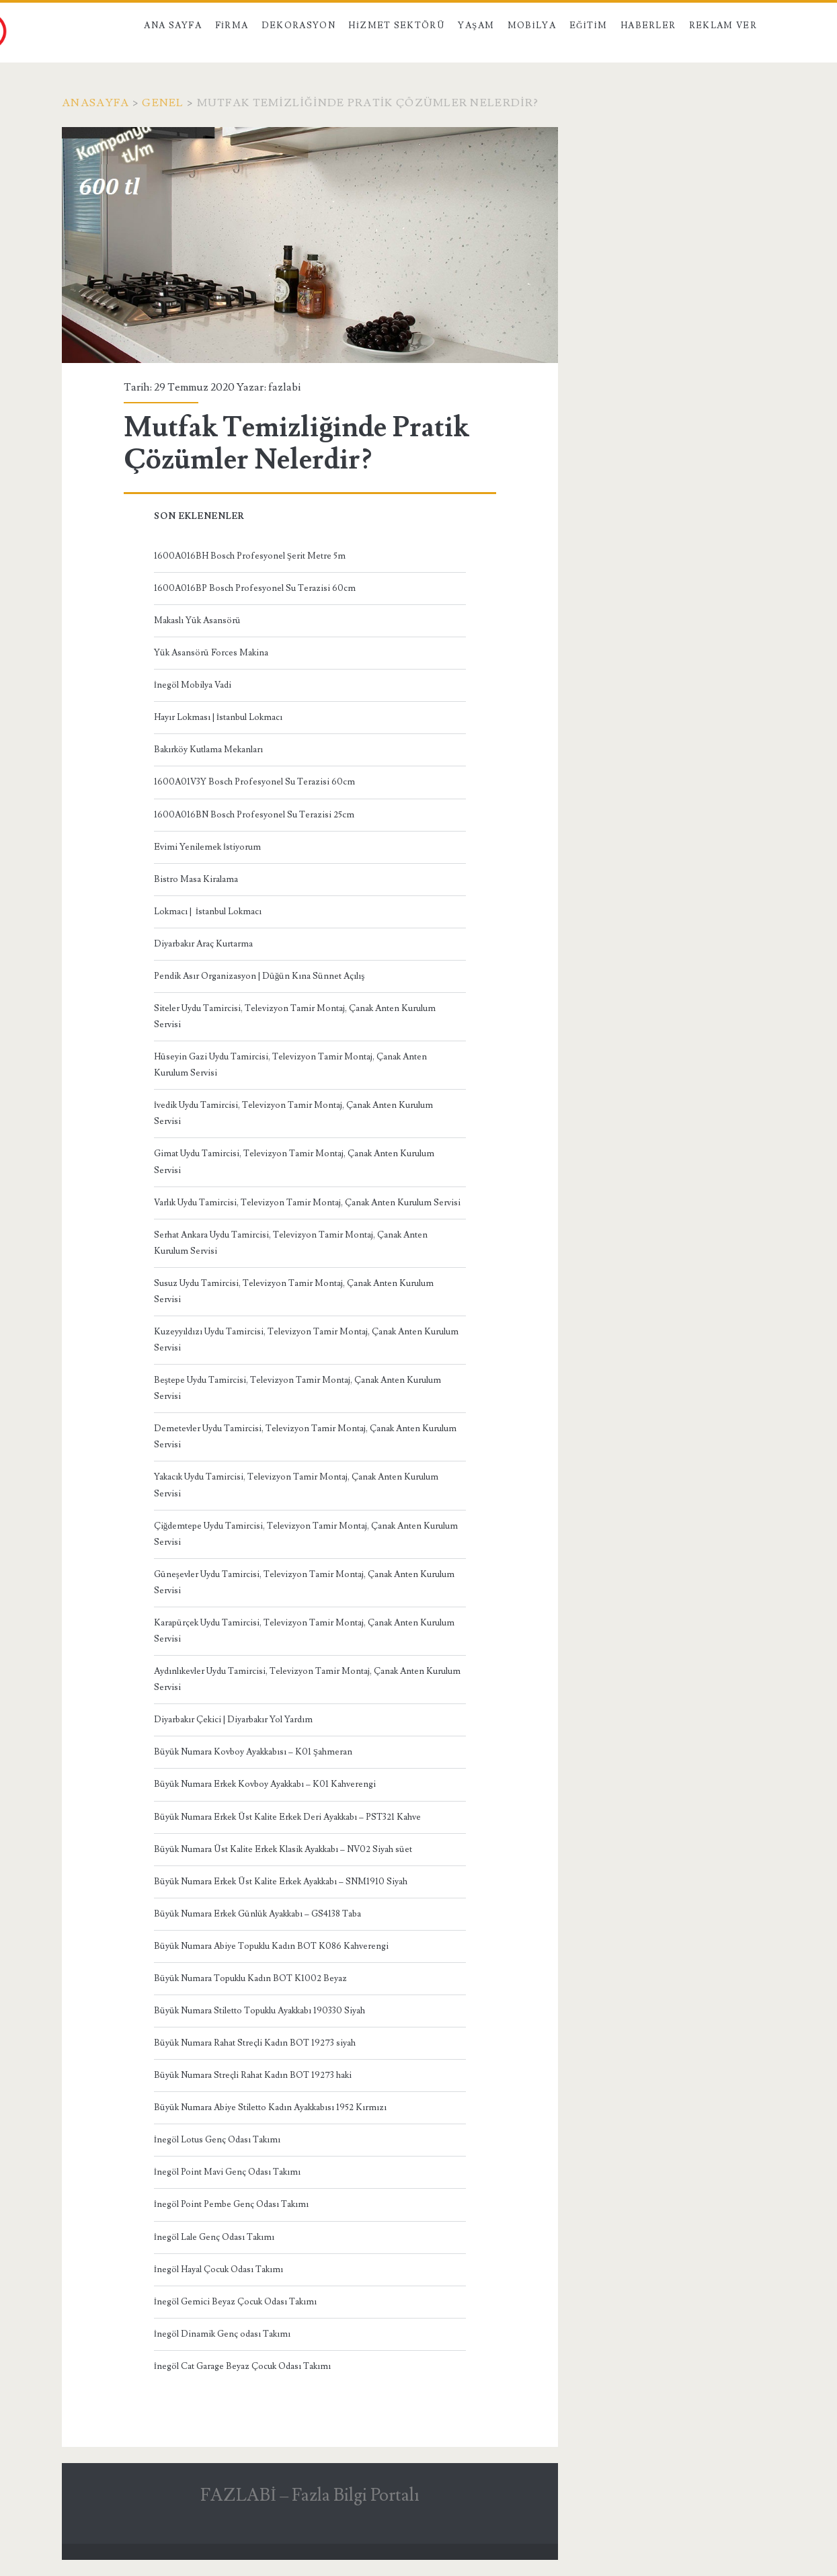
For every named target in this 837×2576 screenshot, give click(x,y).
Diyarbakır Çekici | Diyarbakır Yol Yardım (233, 1719)
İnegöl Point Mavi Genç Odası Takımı (227, 2172)
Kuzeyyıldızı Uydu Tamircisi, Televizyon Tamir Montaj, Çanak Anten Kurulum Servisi (306, 1339)
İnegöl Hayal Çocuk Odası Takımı (218, 2269)
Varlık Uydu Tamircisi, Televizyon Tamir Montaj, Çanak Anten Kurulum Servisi (307, 1202)
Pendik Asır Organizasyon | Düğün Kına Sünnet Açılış (259, 976)
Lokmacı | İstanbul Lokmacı (208, 911)
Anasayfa (95, 103)
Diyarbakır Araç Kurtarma (203, 943)
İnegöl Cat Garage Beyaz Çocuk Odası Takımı (242, 2366)
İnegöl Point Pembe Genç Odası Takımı (231, 2204)
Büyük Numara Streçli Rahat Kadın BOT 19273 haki (253, 2075)
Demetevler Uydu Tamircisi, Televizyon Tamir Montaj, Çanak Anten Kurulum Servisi (305, 1436)
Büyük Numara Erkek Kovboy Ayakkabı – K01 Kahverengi (265, 1784)
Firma (232, 25)
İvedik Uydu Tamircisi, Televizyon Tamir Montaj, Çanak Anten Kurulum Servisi (293, 1113)
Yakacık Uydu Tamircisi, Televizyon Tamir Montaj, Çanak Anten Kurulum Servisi (296, 1485)
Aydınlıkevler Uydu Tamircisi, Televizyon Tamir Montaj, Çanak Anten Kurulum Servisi (307, 1679)
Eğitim (588, 25)
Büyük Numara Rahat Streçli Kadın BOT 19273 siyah (255, 2043)
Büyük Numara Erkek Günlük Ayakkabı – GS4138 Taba (257, 1913)
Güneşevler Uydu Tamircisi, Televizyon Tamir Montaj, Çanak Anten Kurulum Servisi (304, 1582)
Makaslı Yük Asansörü (197, 620)
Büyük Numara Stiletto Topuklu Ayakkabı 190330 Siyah (259, 2010)
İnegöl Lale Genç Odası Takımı (214, 2237)
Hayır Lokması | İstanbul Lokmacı (218, 717)
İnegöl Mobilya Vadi (192, 685)
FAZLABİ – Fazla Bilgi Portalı (310, 2495)
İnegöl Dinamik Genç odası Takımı (222, 2334)
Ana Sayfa (173, 25)
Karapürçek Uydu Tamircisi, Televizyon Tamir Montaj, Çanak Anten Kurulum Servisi (304, 1630)
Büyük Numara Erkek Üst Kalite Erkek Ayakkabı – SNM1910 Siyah (280, 1881)
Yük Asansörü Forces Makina (211, 652)
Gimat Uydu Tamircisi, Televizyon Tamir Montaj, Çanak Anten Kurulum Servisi (294, 1161)
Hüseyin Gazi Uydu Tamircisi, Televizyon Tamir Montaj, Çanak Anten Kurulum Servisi (290, 1064)
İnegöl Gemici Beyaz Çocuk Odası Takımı (235, 2301)
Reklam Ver (723, 25)
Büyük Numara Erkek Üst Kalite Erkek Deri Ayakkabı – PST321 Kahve (287, 1817)
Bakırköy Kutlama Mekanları (208, 749)
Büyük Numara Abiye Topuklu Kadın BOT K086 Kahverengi (271, 1946)
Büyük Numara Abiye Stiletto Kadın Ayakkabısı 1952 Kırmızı (270, 2107)
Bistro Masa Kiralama (196, 879)
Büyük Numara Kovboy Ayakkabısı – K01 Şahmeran (253, 1751)
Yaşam (476, 25)
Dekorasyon (298, 25)
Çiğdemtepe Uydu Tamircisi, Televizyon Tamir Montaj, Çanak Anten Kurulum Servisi (306, 1534)
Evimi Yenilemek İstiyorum (207, 847)
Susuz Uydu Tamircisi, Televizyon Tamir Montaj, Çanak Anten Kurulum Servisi (294, 1291)
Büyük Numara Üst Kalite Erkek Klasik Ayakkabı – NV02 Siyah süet (283, 1849)
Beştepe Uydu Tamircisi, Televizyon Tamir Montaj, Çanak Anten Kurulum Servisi (297, 1388)
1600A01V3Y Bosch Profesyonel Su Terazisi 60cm (254, 781)
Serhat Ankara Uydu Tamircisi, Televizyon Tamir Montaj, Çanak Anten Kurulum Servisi (291, 1243)
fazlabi (284, 387)
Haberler (648, 25)
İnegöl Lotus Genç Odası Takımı (217, 2139)
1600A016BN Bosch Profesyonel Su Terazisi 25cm (254, 814)
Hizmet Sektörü (396, 25)
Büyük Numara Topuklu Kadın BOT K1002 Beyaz (250, 1978)
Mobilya (532, 25)
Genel (163, 103)
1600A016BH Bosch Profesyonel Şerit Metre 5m (250, 556)
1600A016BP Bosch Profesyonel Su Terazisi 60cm (255, 588)
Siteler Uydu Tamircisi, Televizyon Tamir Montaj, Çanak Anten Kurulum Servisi (295, 1016)
